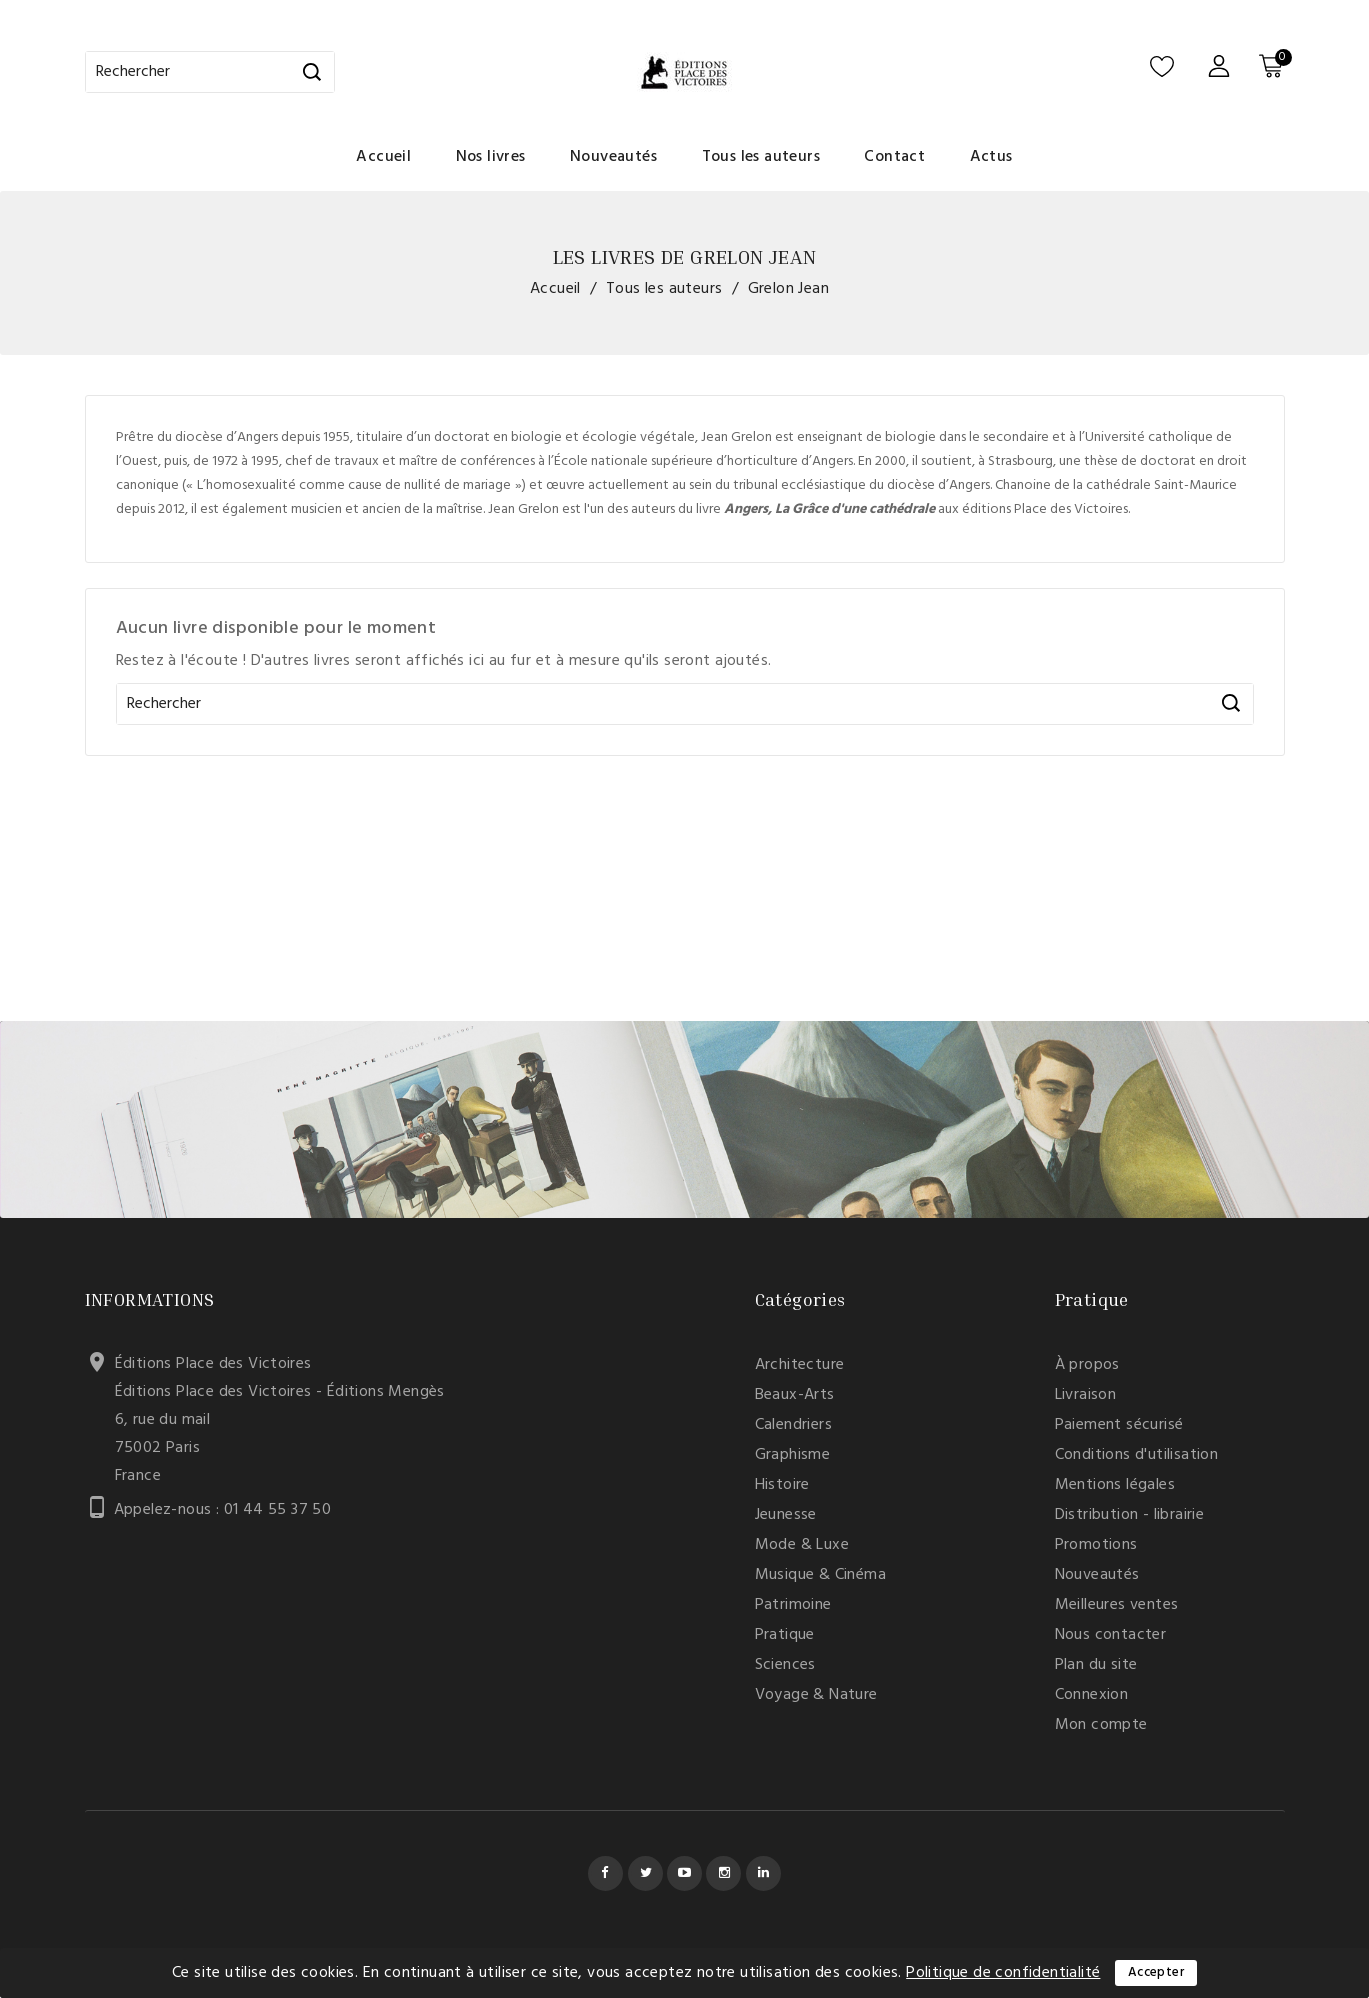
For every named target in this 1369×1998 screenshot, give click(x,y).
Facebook (605, 1873)
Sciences (785, 1665)
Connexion (1092, 1695)
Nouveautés (613, 157)
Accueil (383, 157)
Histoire (782, 1485)
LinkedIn (763, 1873)
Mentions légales (1115, 1485)
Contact (894, 157)
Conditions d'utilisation (1137, 1455)
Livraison (1086, 1395)
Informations (150, 1299)
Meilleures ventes (1117, 1605)
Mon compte (1101, 1725)
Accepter (1156, 1972)
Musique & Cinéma (820, 1575)
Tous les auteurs (761, 157)
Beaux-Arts (795, 1395)
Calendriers (793, 1425)
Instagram (723, 1873)
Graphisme (793, 1455)
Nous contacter (1111, 1635)
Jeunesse (786, 1515)
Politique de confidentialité (1003, 1973)
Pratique (785, 1635)
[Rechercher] (210, 72)
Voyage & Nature (816, 1695)
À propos (1087, 1365)
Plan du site (1096, 1665)
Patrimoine (793, 1605)
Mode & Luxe (802, 1545)
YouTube (684, 1873)
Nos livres (491, 157)
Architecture (800, 1365)
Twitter (645, 1873)
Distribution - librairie (1130, 1515)
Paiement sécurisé (1119, 1425)
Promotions (1096, 1545)
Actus (991, 157)
